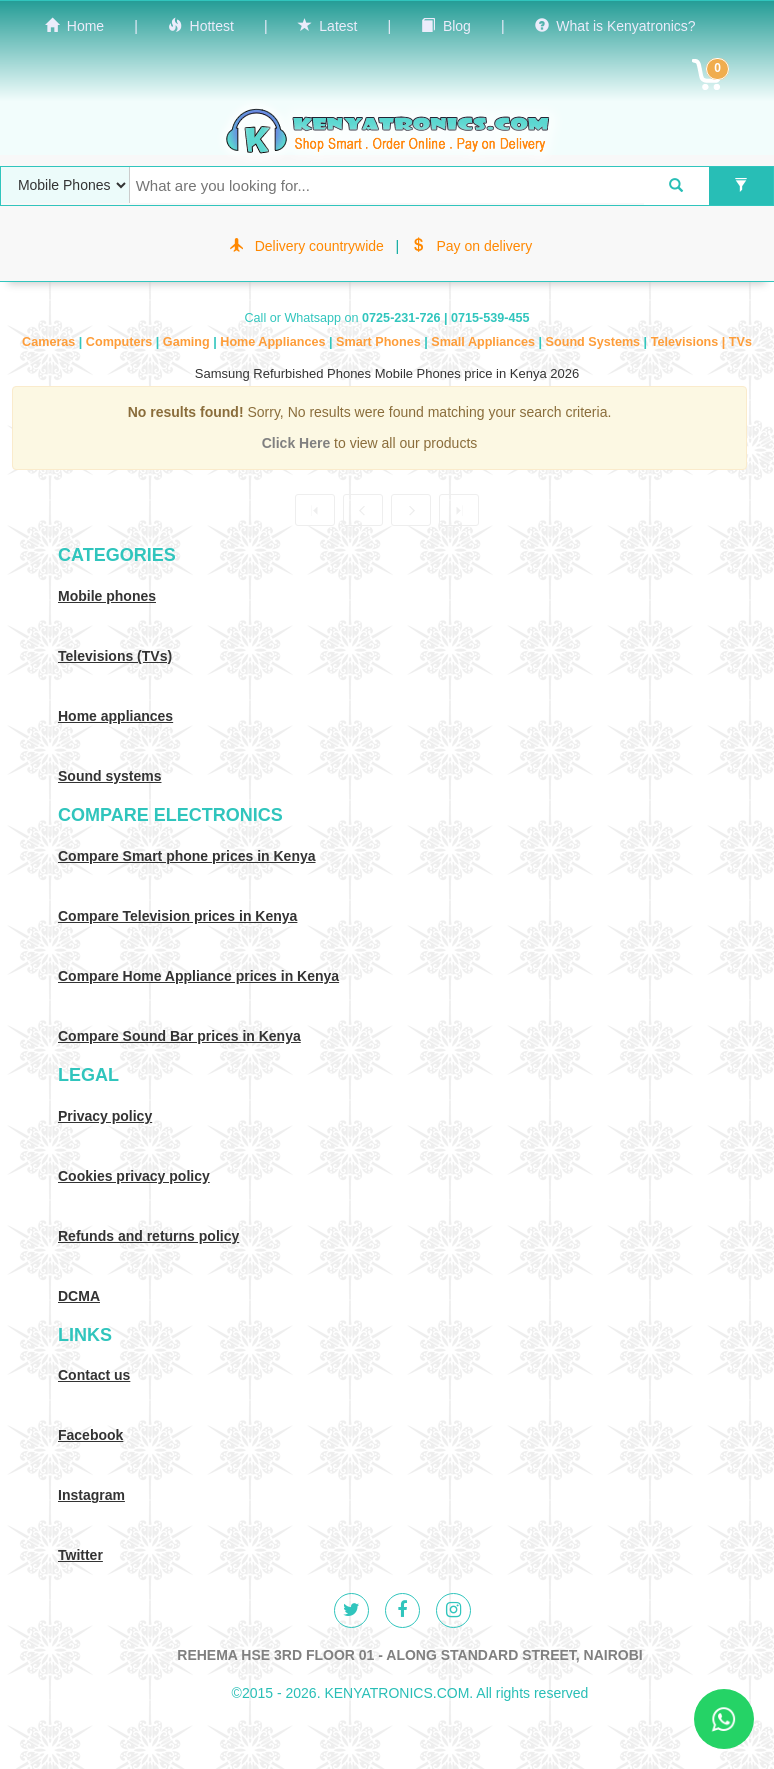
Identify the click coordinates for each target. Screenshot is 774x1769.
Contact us (94, 1375)
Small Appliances (484, 342)
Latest (328, 26)
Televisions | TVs (701, 342)
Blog (446, 26)
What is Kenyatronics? (615, 26)
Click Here (298, 443)
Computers (121, 342)
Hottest (201, 26)
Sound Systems (595, 342)
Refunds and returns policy (148, 1236)
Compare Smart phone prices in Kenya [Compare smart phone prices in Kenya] (187, 856)
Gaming (188, 342)
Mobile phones (107, 596)
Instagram (91, 1495)
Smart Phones (380, 342)
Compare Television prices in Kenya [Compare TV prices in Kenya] (177, 916)
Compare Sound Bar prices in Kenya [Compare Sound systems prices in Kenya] (179, 1036)
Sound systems (109, 776)
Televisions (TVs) (115, 656)
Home (74, 26)
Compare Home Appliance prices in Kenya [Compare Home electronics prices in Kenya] (198, 976)
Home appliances (115, 716)
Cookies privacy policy (134, 1176)
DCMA (79, 1296)
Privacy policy (105, 1116)
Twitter (80, 1555)
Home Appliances (274, 342)
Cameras (50, 342)
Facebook (90, 1435)
